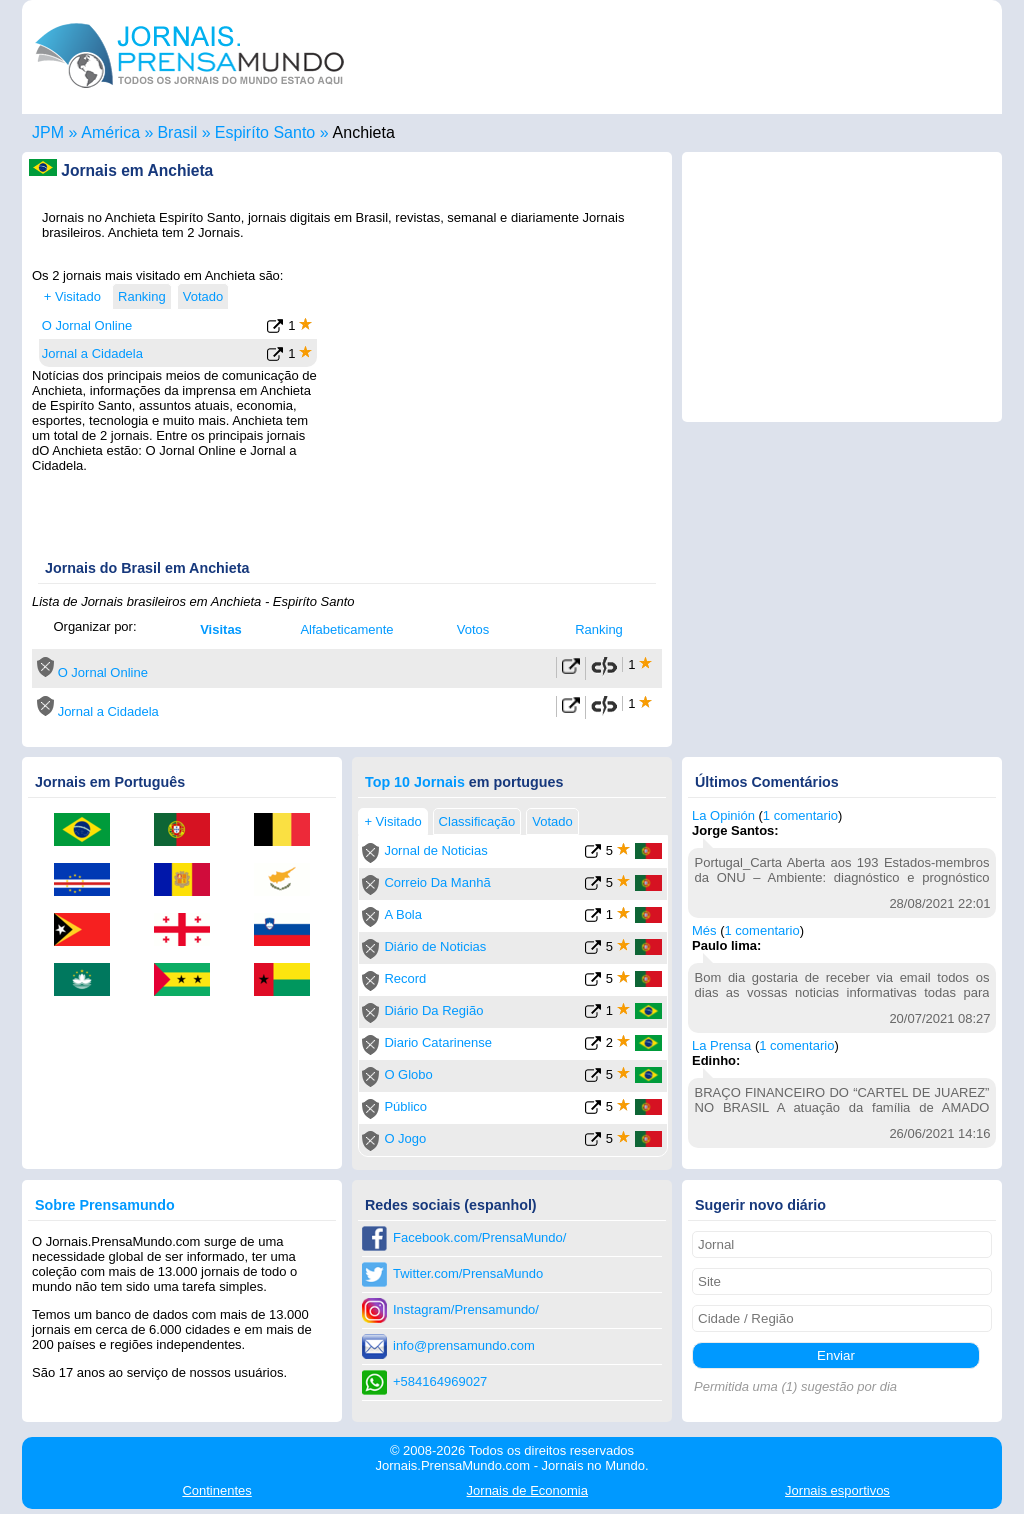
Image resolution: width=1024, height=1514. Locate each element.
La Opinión (723, 815)
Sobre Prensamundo (105, 1205)
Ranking (599, 629)
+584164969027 (440, 1381)
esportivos (837, 1490)
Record (405, 978)
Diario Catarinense (438, 1042)
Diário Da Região (433, 1010)
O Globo (408, 1074)
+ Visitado (72, 296)
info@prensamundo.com (464, 1345)
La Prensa (721, 1045)
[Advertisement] (494, 393)
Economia (527, 1490)
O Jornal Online (87, 325)
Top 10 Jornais (415, 782)
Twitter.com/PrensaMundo (468, 1273)
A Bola (403, 914)
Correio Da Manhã (437, 882)
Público (405, 1106)
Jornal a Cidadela (92, 353)
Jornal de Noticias (435, 850)
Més (704, 930)
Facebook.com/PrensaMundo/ (479, 1237)
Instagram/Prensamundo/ (466, 1309)
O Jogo (405, 1138)
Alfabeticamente (346, 629)
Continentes (216, 1490)
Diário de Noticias (435, 946)
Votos (473, 629)
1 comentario (800, 815)
